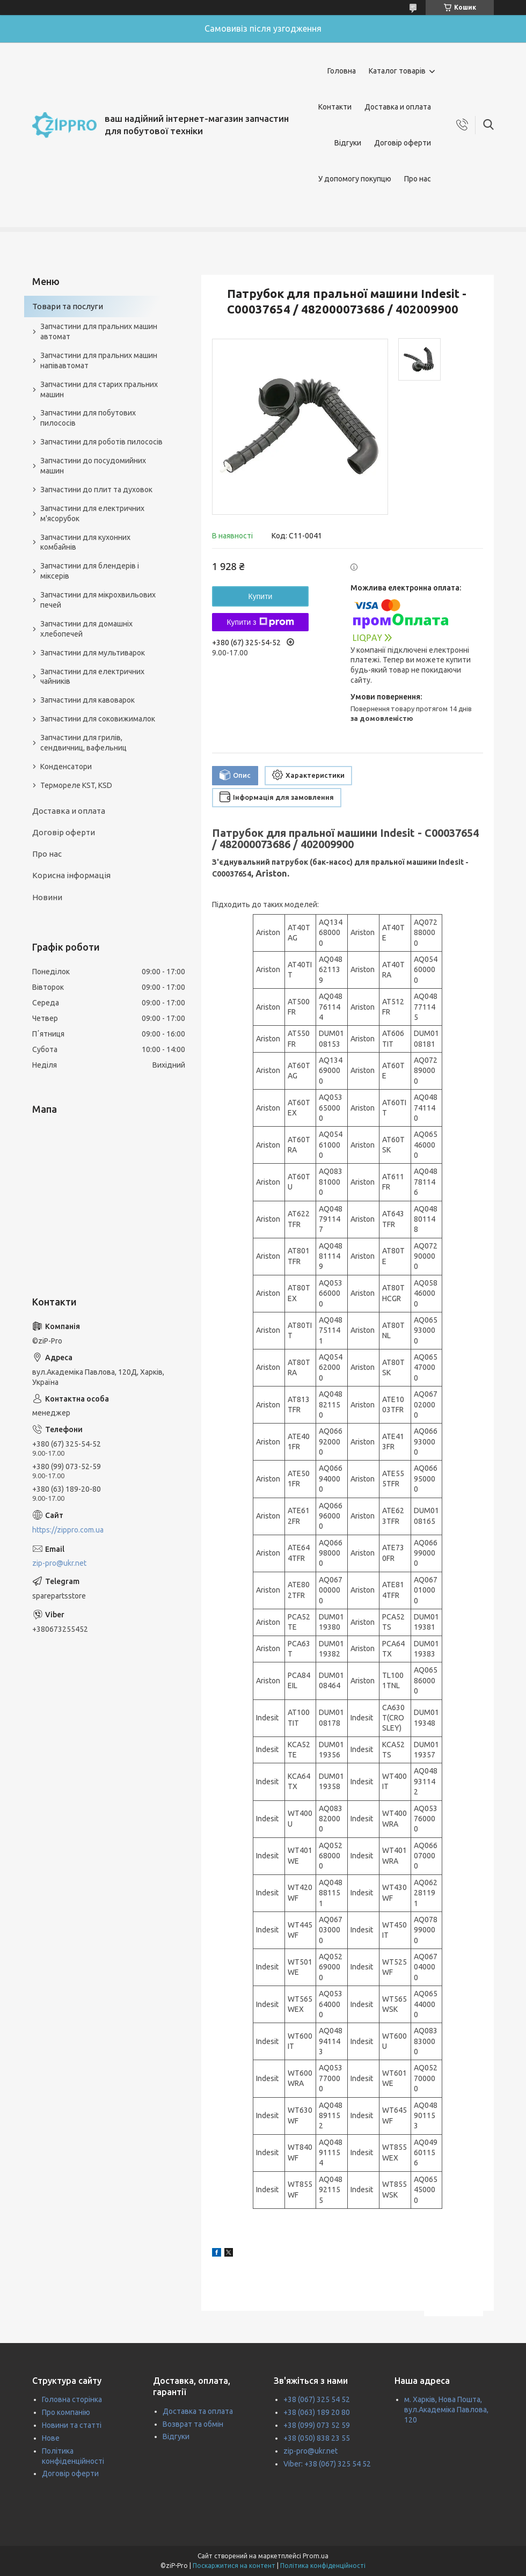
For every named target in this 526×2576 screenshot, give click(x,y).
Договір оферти (402, 142)
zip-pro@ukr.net (59, 1563)
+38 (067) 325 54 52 (316, 2399)
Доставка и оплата (397, 107)
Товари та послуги (67, 306)
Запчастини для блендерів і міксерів (89, 570)
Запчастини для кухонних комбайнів (85, 542)
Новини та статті (71, 2425)
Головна (341, 71)
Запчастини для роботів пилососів (101, 441)
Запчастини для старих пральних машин (99, 389)
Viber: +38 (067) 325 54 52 (327, 2464)
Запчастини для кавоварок (87, 700)
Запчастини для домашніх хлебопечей (86, 628)
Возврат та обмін (193, 2424)
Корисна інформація (71, 875)
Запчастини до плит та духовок (96, 489)
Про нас (417, 178)
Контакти (335, 107)
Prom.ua (315, 2555)
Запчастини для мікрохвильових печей (98, 599)
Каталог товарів (397, 71)
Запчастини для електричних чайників (92, 676)
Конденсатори (66, 766)
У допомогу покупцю (354, 178)
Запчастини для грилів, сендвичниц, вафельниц (83, 742)
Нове (51, 2438)
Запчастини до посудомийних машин (93, 465)
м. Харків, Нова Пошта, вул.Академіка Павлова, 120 (446, 2409)
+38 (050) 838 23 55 (316, 2438)
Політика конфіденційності (323, 2565)
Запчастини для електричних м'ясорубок (92, 513)
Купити (261, 596)
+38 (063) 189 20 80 (316, 2412)
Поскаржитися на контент (234, 2565)
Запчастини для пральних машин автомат (98, 331)
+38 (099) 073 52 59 (316, 2425)
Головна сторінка (72, 2399)
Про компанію (66, 2412)
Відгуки (347, 142)
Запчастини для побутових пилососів (88, 417)
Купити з (260, 622)
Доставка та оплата (198, 2411)
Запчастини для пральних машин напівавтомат (98, 360)
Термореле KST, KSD (76, 785)
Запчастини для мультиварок (92, 652)
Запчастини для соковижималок (97, 718)
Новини (47, 897)
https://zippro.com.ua (68, 1530)
